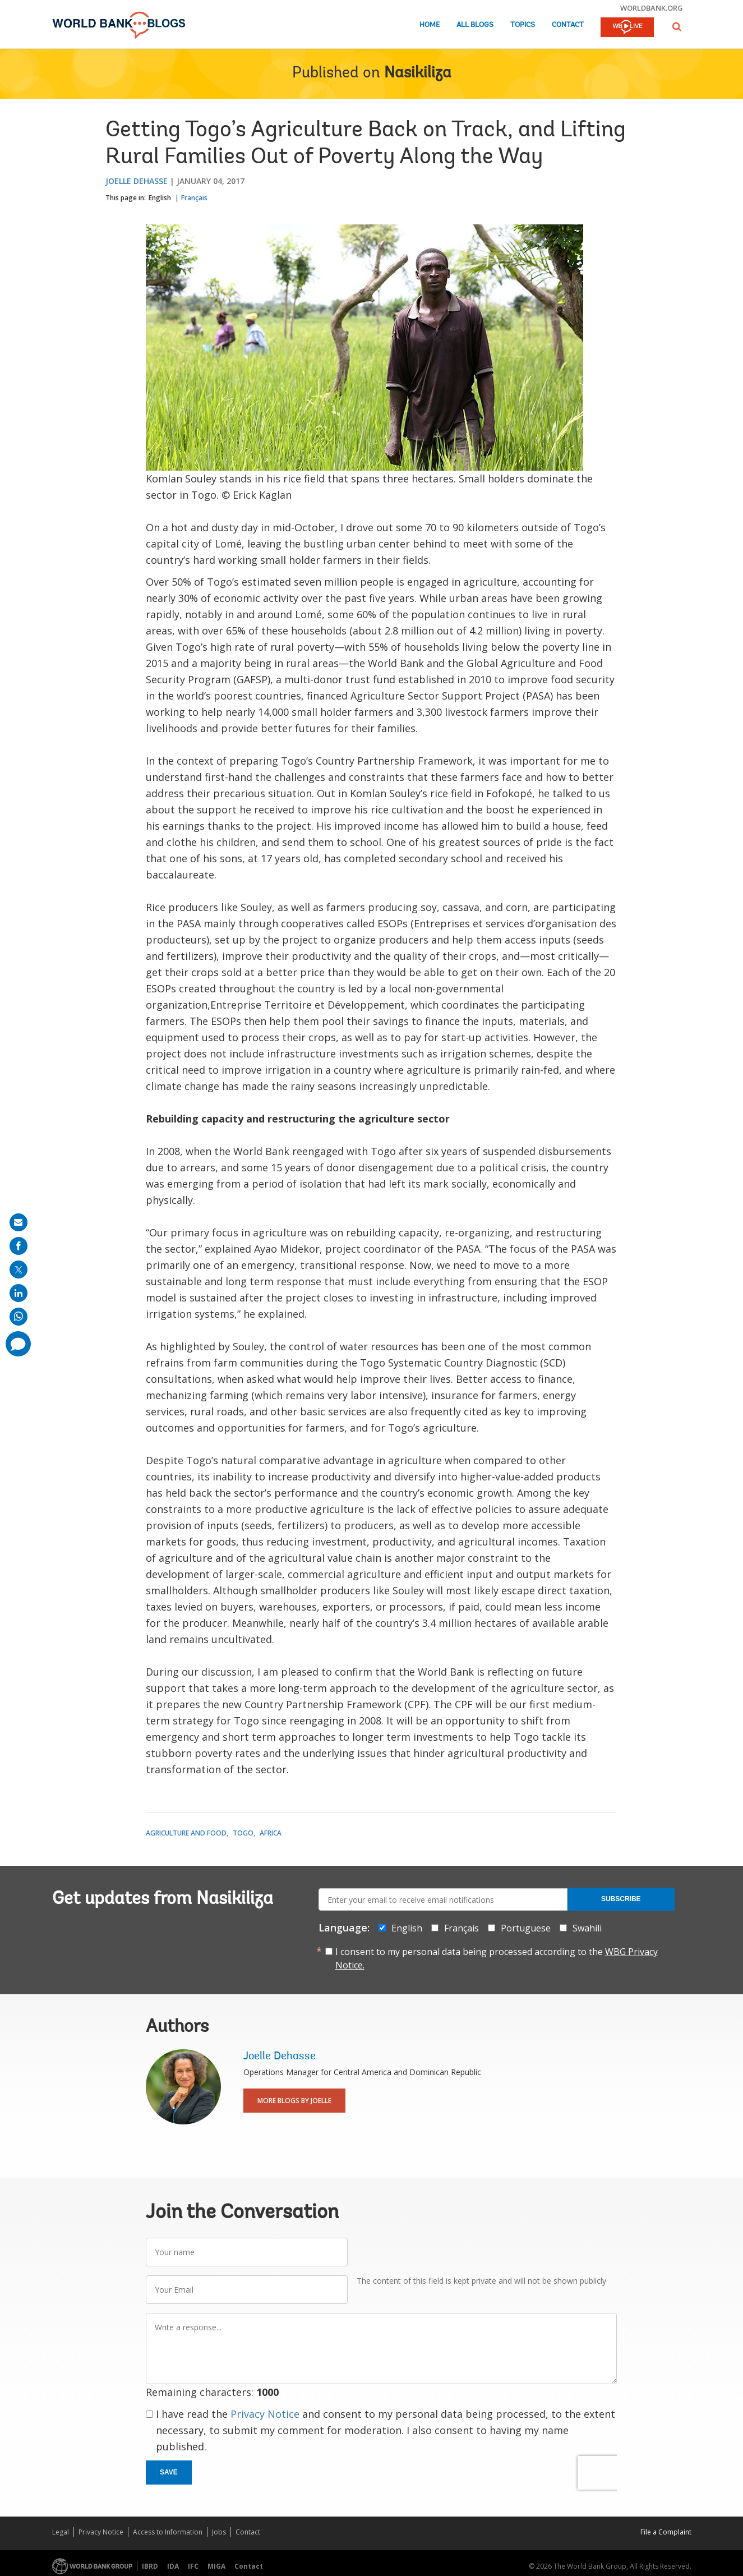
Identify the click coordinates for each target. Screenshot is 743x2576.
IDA (173, 2566)
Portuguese (526, 1928)
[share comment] (18, 1343)
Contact (568, 25)
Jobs (219, 2532)
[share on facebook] (18, 1246)
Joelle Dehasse (136, 181)
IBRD (150, 2566)
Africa (270, 1833)
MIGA (216, 2566)
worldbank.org (651, 7)
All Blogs (474, 25)
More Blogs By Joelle (294, 2100)
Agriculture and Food (186, 1833)
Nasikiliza (417, 73)
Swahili (587, 1928)
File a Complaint (665, 2532)
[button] (676, 26)
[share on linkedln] (18, 1293)
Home (429, 25)
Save (169, 2472)
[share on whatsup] (18, 1317)
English (160, 198)
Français (194, 198)
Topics (522, 25)
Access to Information (167, 2532)
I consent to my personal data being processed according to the (496, 1958)
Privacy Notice (264, 2414)
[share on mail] (18, 1222)
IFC (193, 2566)
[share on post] (18, 1269)
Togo (243, 1833)
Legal (60, 2532)
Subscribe (621, 1899)
